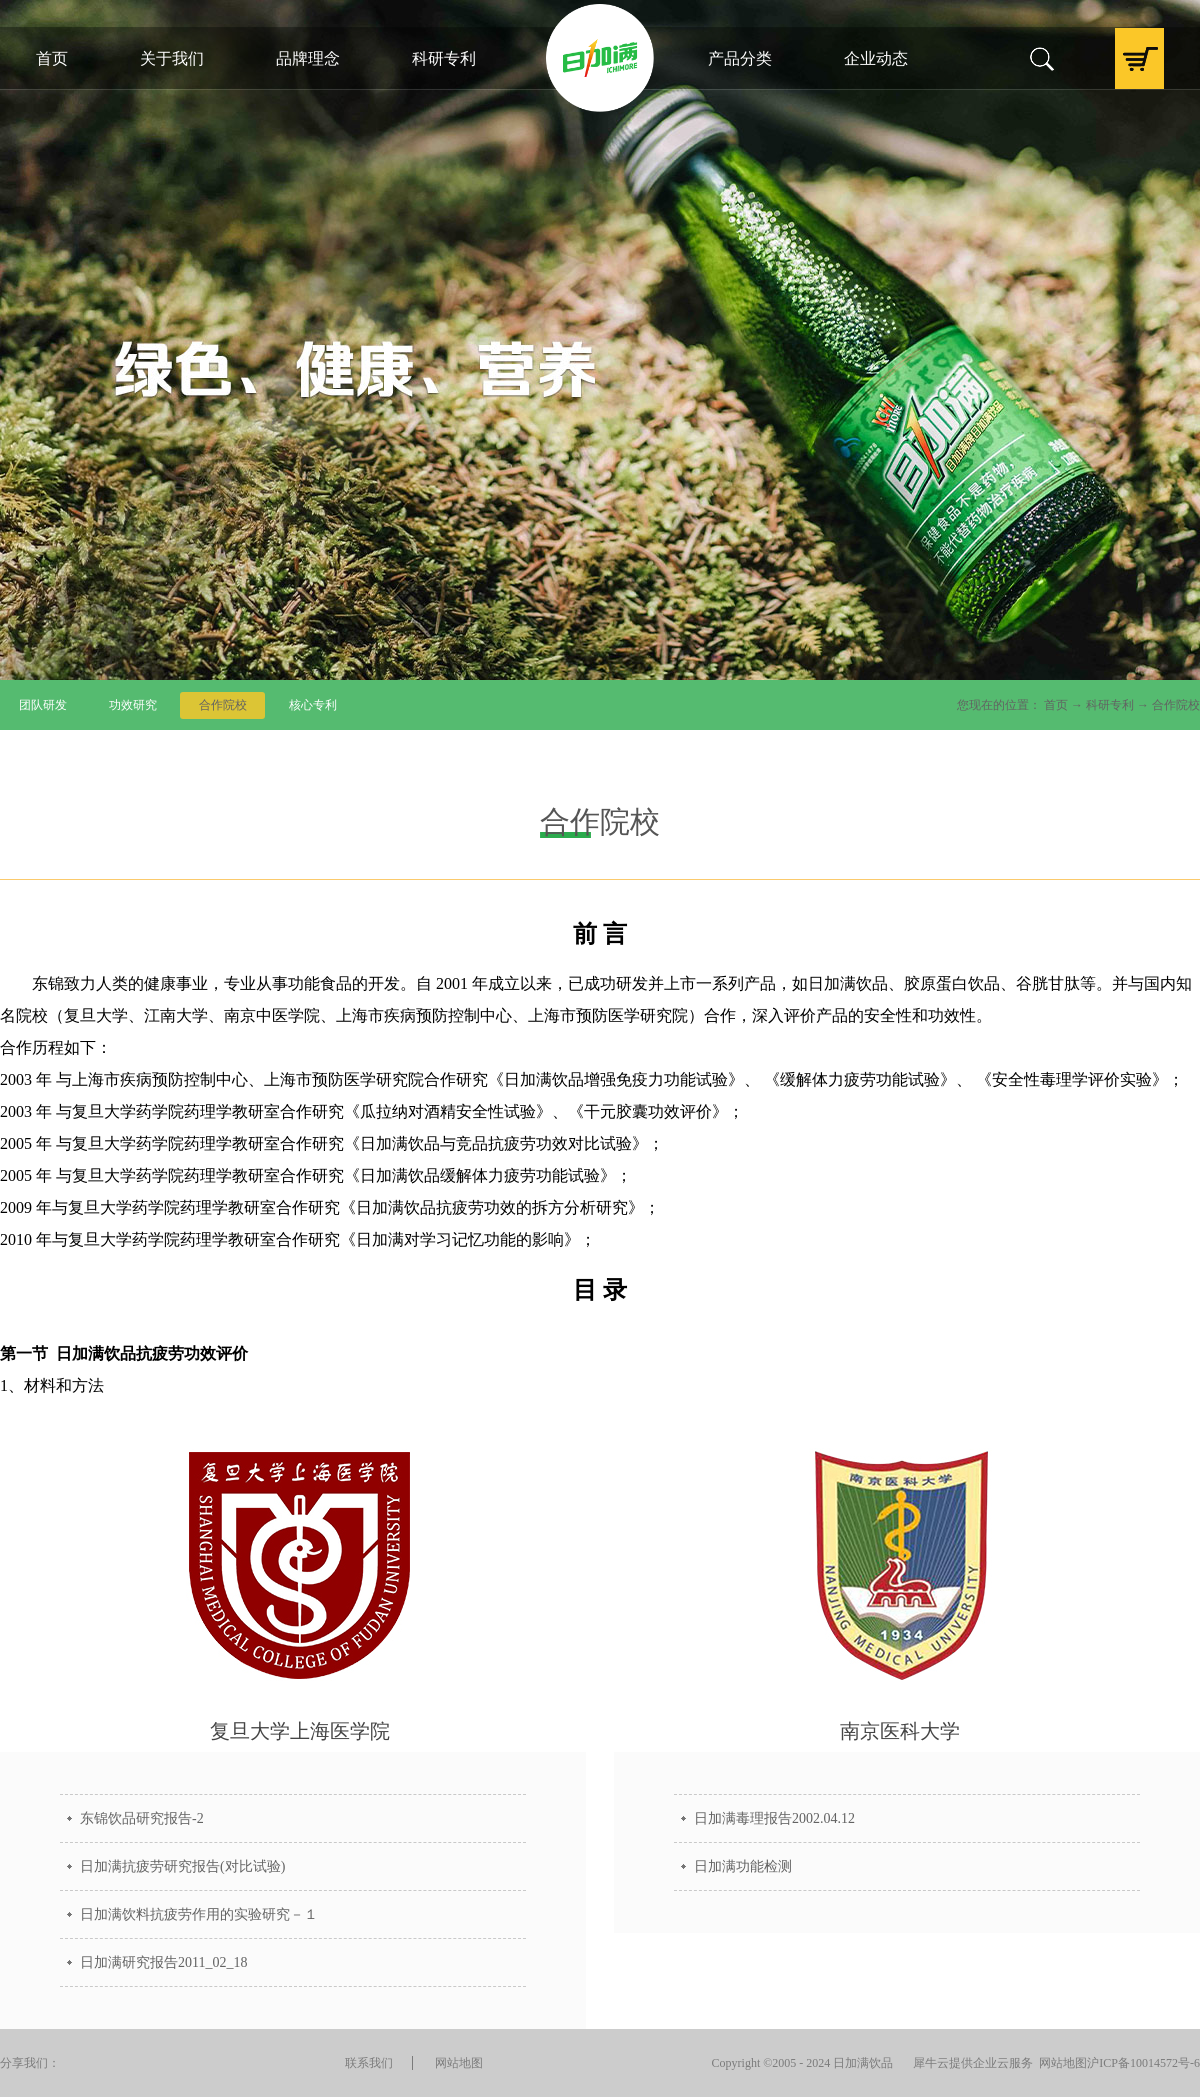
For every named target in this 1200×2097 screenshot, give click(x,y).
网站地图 (1060, 2063)
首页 (52, 58)
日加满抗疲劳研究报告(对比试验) (182, 1866)
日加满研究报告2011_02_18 (163, 1962)
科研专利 (1110, 705)
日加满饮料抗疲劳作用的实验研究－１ (199, 1914)
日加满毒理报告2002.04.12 (774, 1818)
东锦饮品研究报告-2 (142, 1818)
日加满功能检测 (743, 1866)
